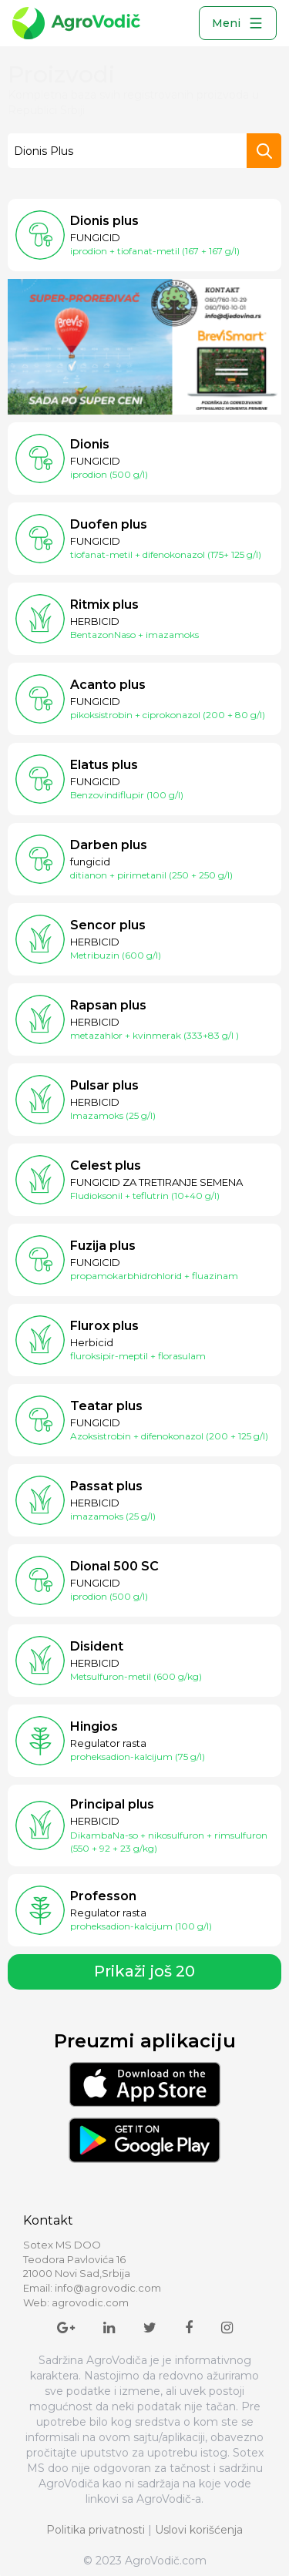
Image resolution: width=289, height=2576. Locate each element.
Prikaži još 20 (144, 1971)
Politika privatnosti (95, 2530)
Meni (238, 23)
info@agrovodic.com (108, 2288)
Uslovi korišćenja (199, 2530)
